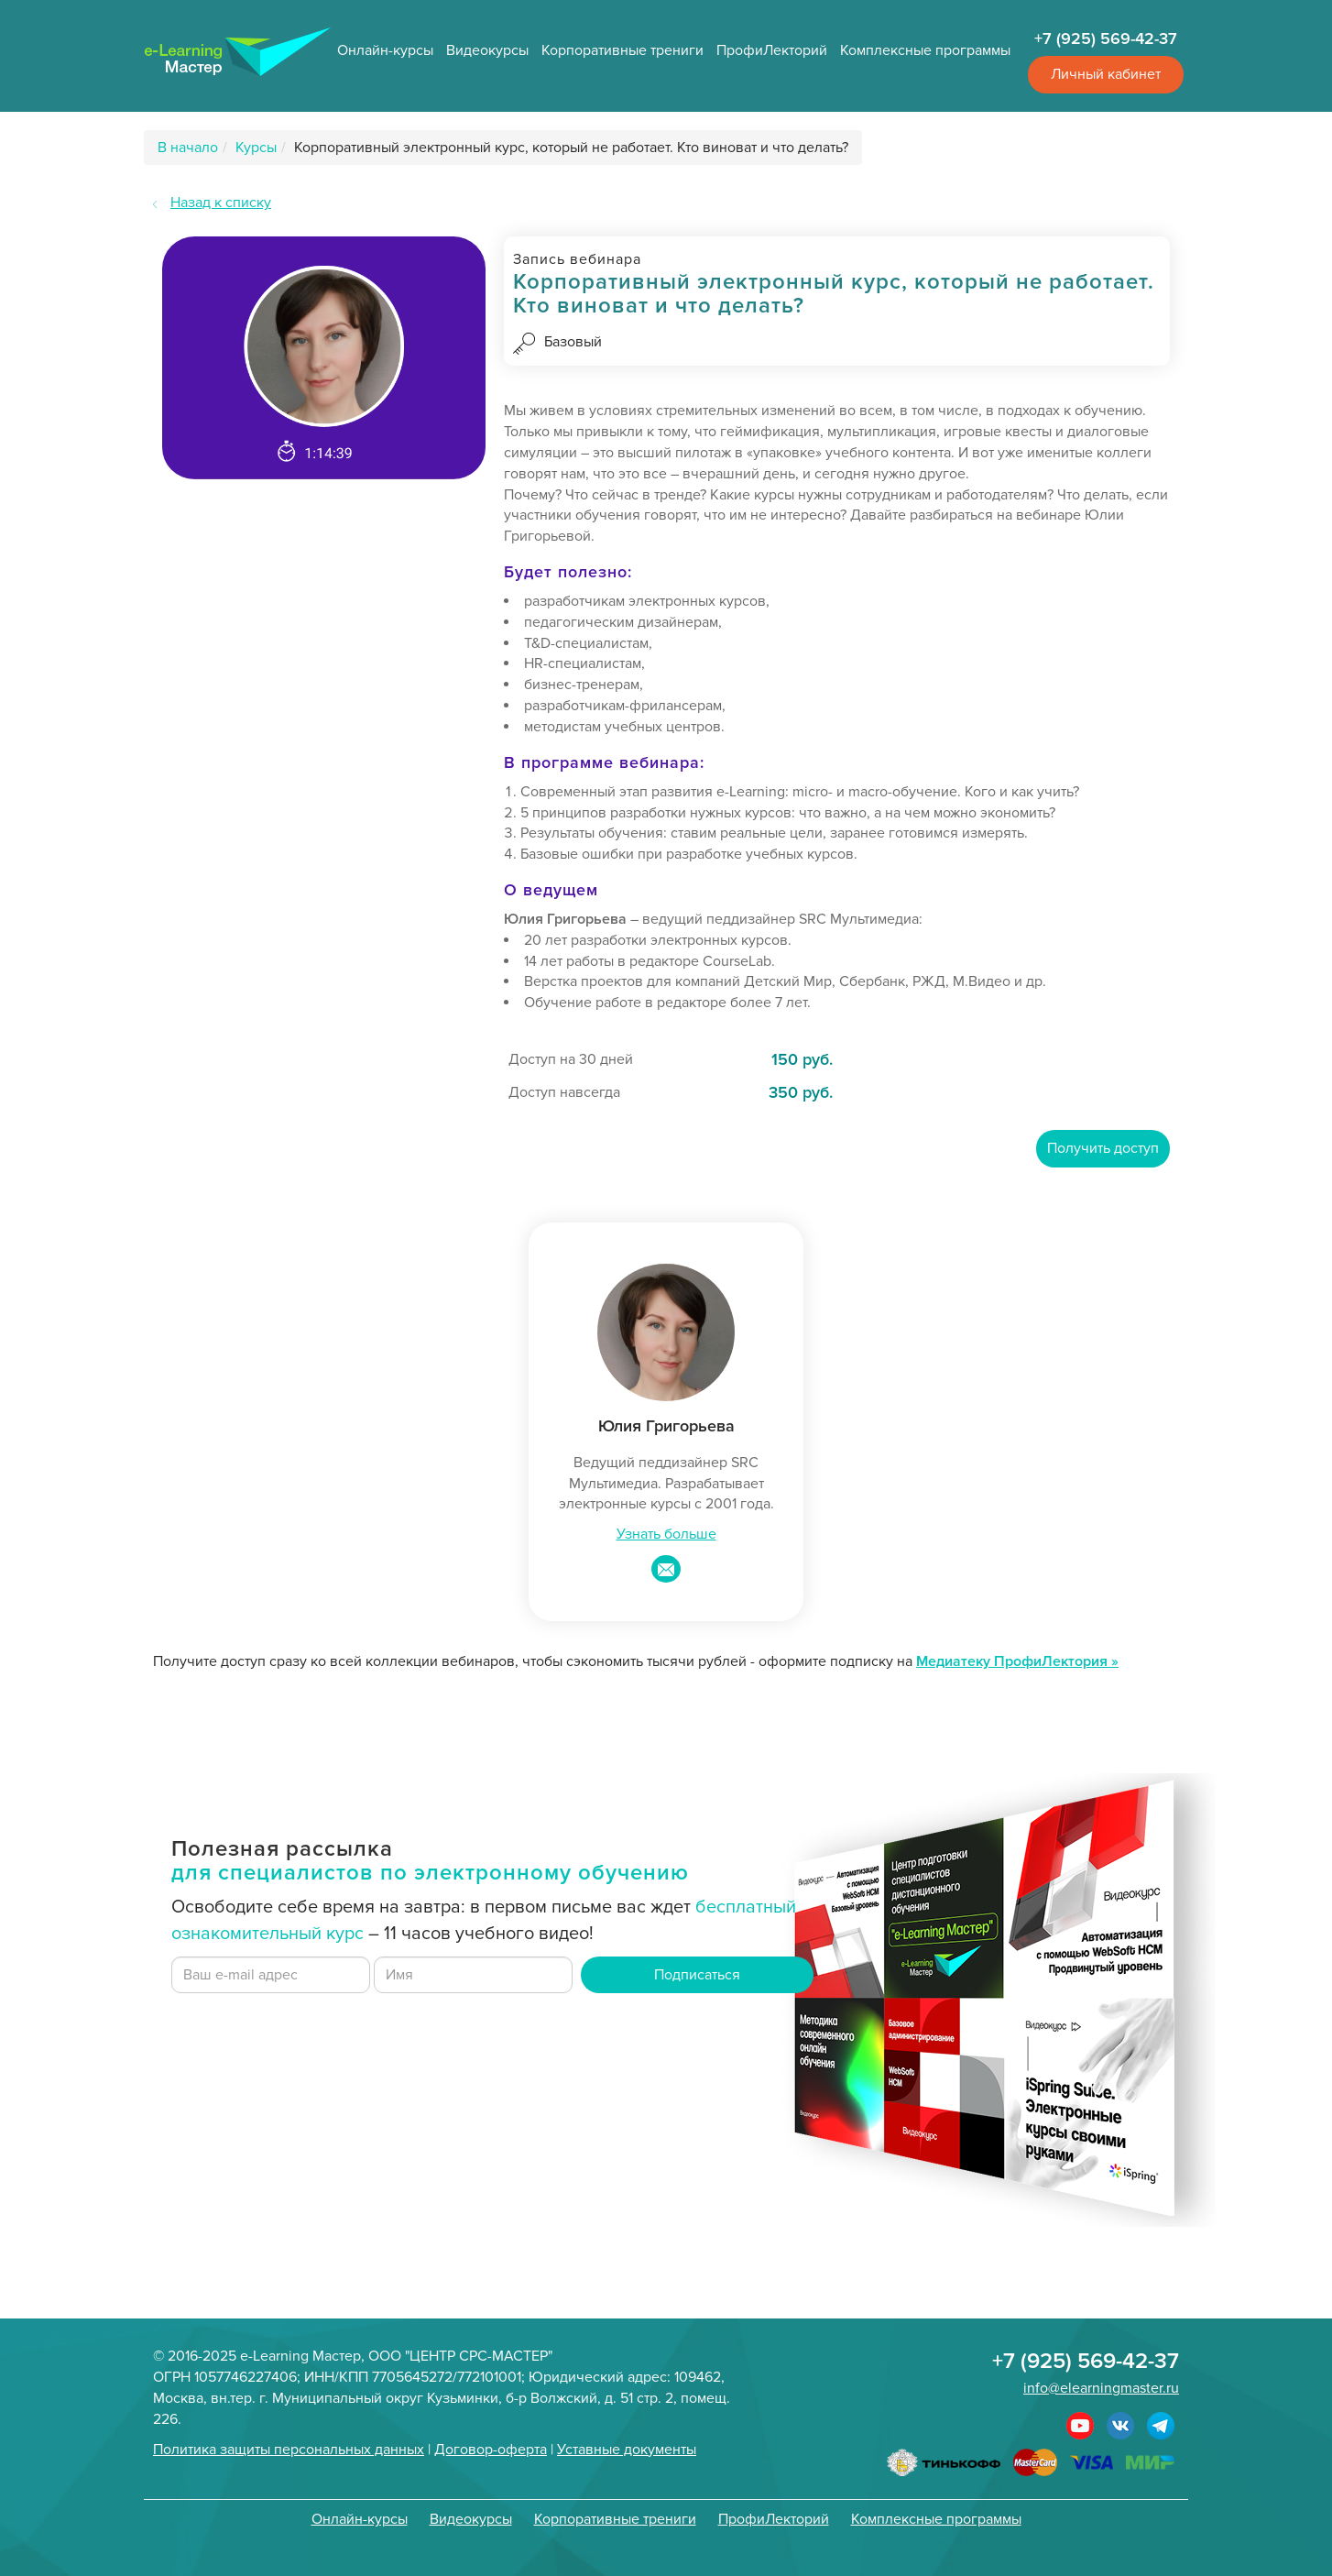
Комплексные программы (925, 50)
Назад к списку (220, 202)
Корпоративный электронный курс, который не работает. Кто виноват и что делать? (571, 147)
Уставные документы (626, 2449)
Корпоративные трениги (622, 50)
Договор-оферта (490, 2449)
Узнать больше (666, 1534)
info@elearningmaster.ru (1101, 2388)
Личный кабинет (1106, 74)
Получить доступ (1103, 1148)
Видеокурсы (487, 50)
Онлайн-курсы (385, 50)
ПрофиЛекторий (771, 50)
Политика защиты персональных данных (288, 2449)
